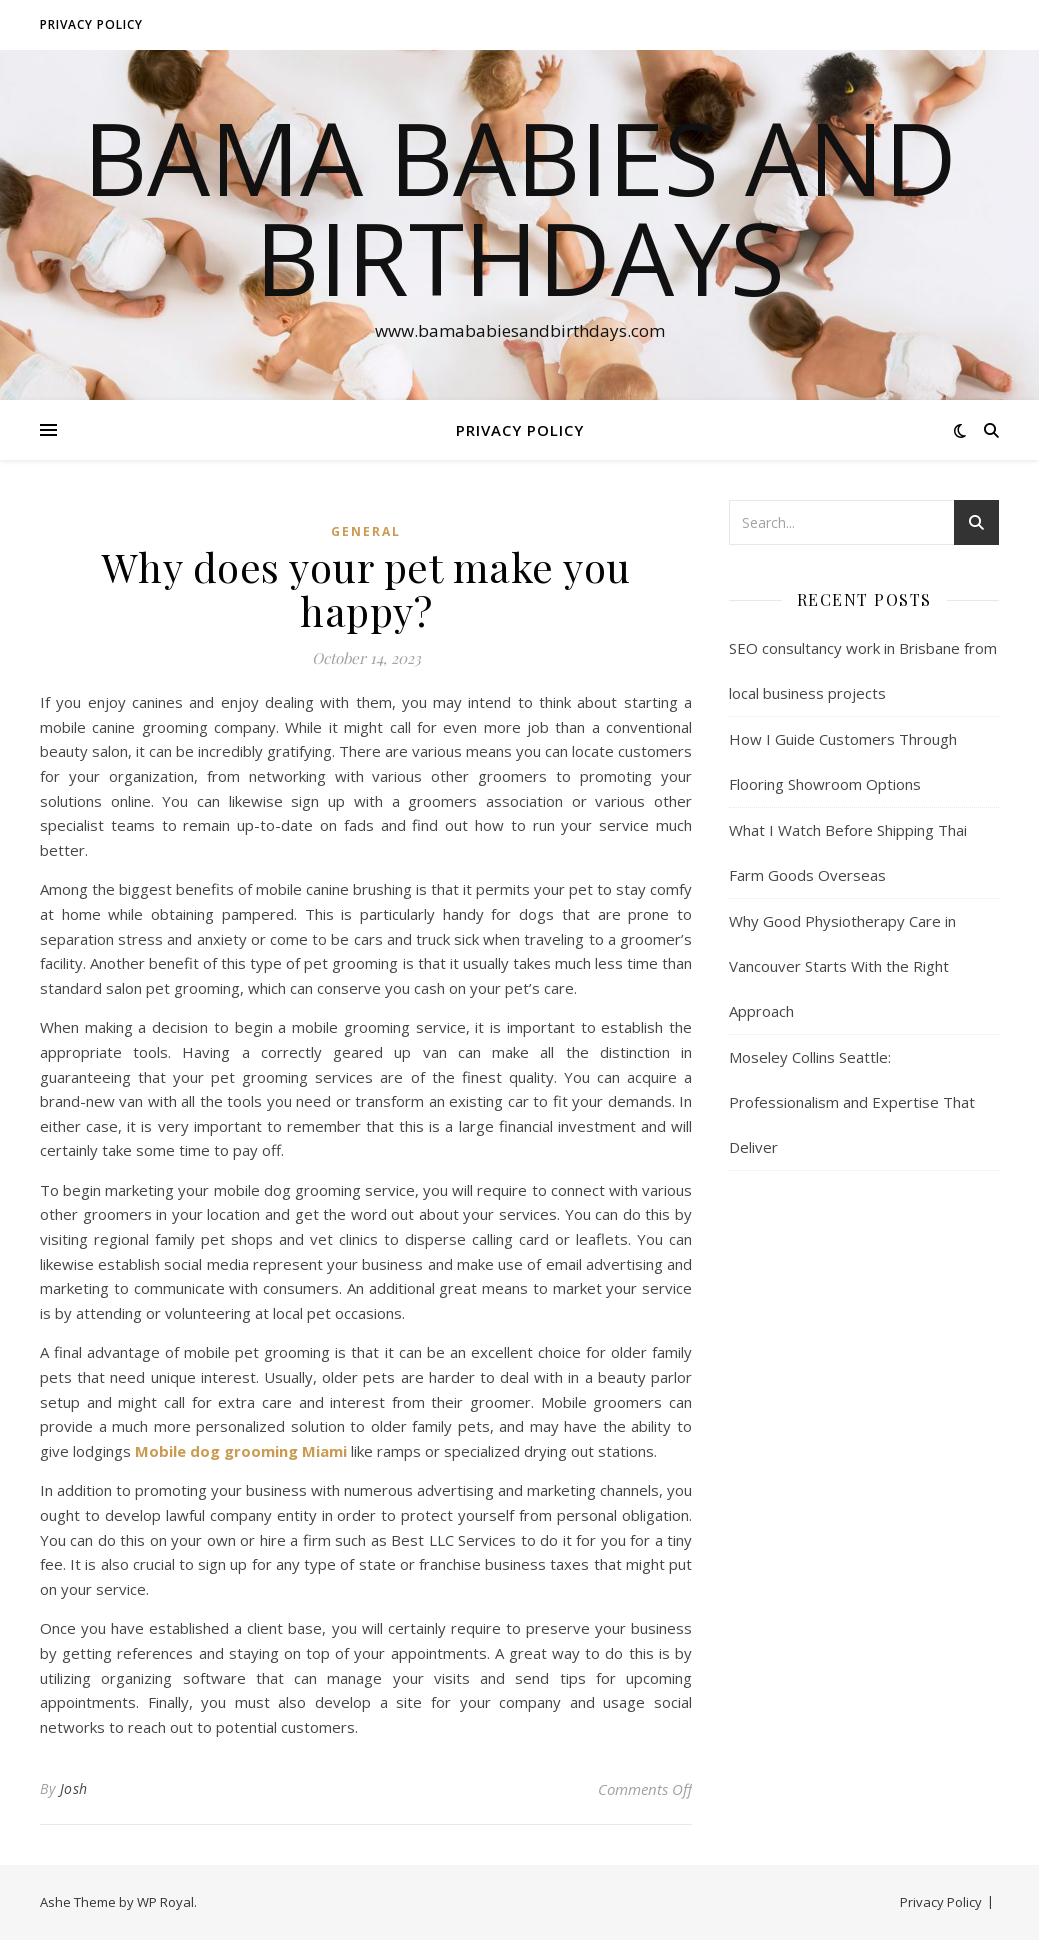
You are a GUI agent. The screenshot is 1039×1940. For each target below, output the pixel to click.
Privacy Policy (91, 24)
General (366, 531)
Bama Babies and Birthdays (520, 207)
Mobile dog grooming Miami (241, 1451)
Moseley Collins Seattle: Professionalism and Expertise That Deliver (852, 1102)
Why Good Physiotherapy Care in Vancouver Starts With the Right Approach (842, 966)
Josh (74, 1788)
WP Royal (165, 1902)
